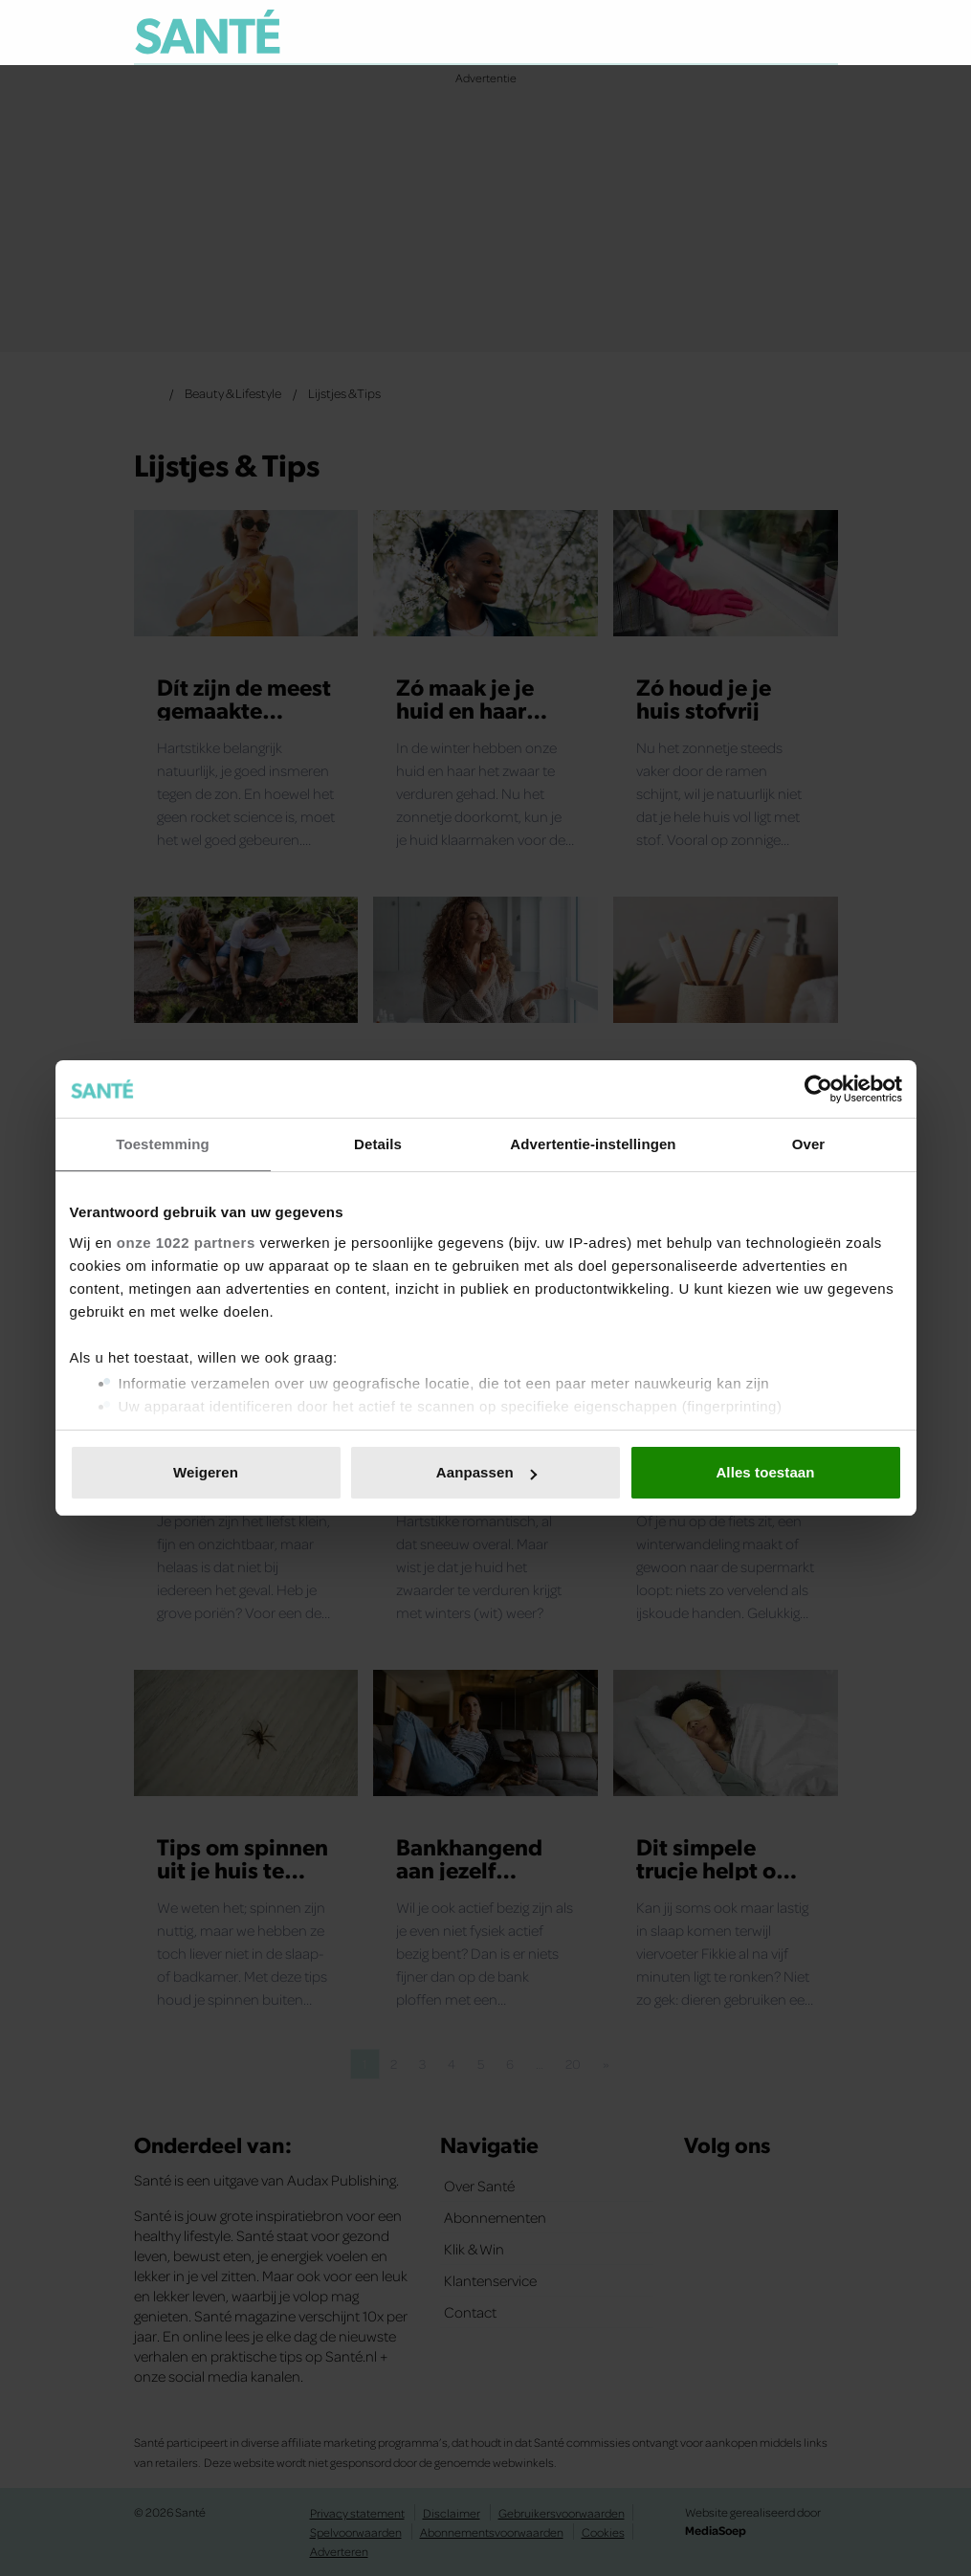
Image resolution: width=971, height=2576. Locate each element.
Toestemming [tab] (163, 1144)
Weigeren (205, 1472)
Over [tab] (809, 1144)
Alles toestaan (765, 1472)
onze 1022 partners (186, 1242)
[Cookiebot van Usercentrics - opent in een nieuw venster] (818, 1089)
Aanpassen (486, 1472)
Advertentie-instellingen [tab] (592, 1144)
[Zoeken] (822, 32)
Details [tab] (378, 1144)
